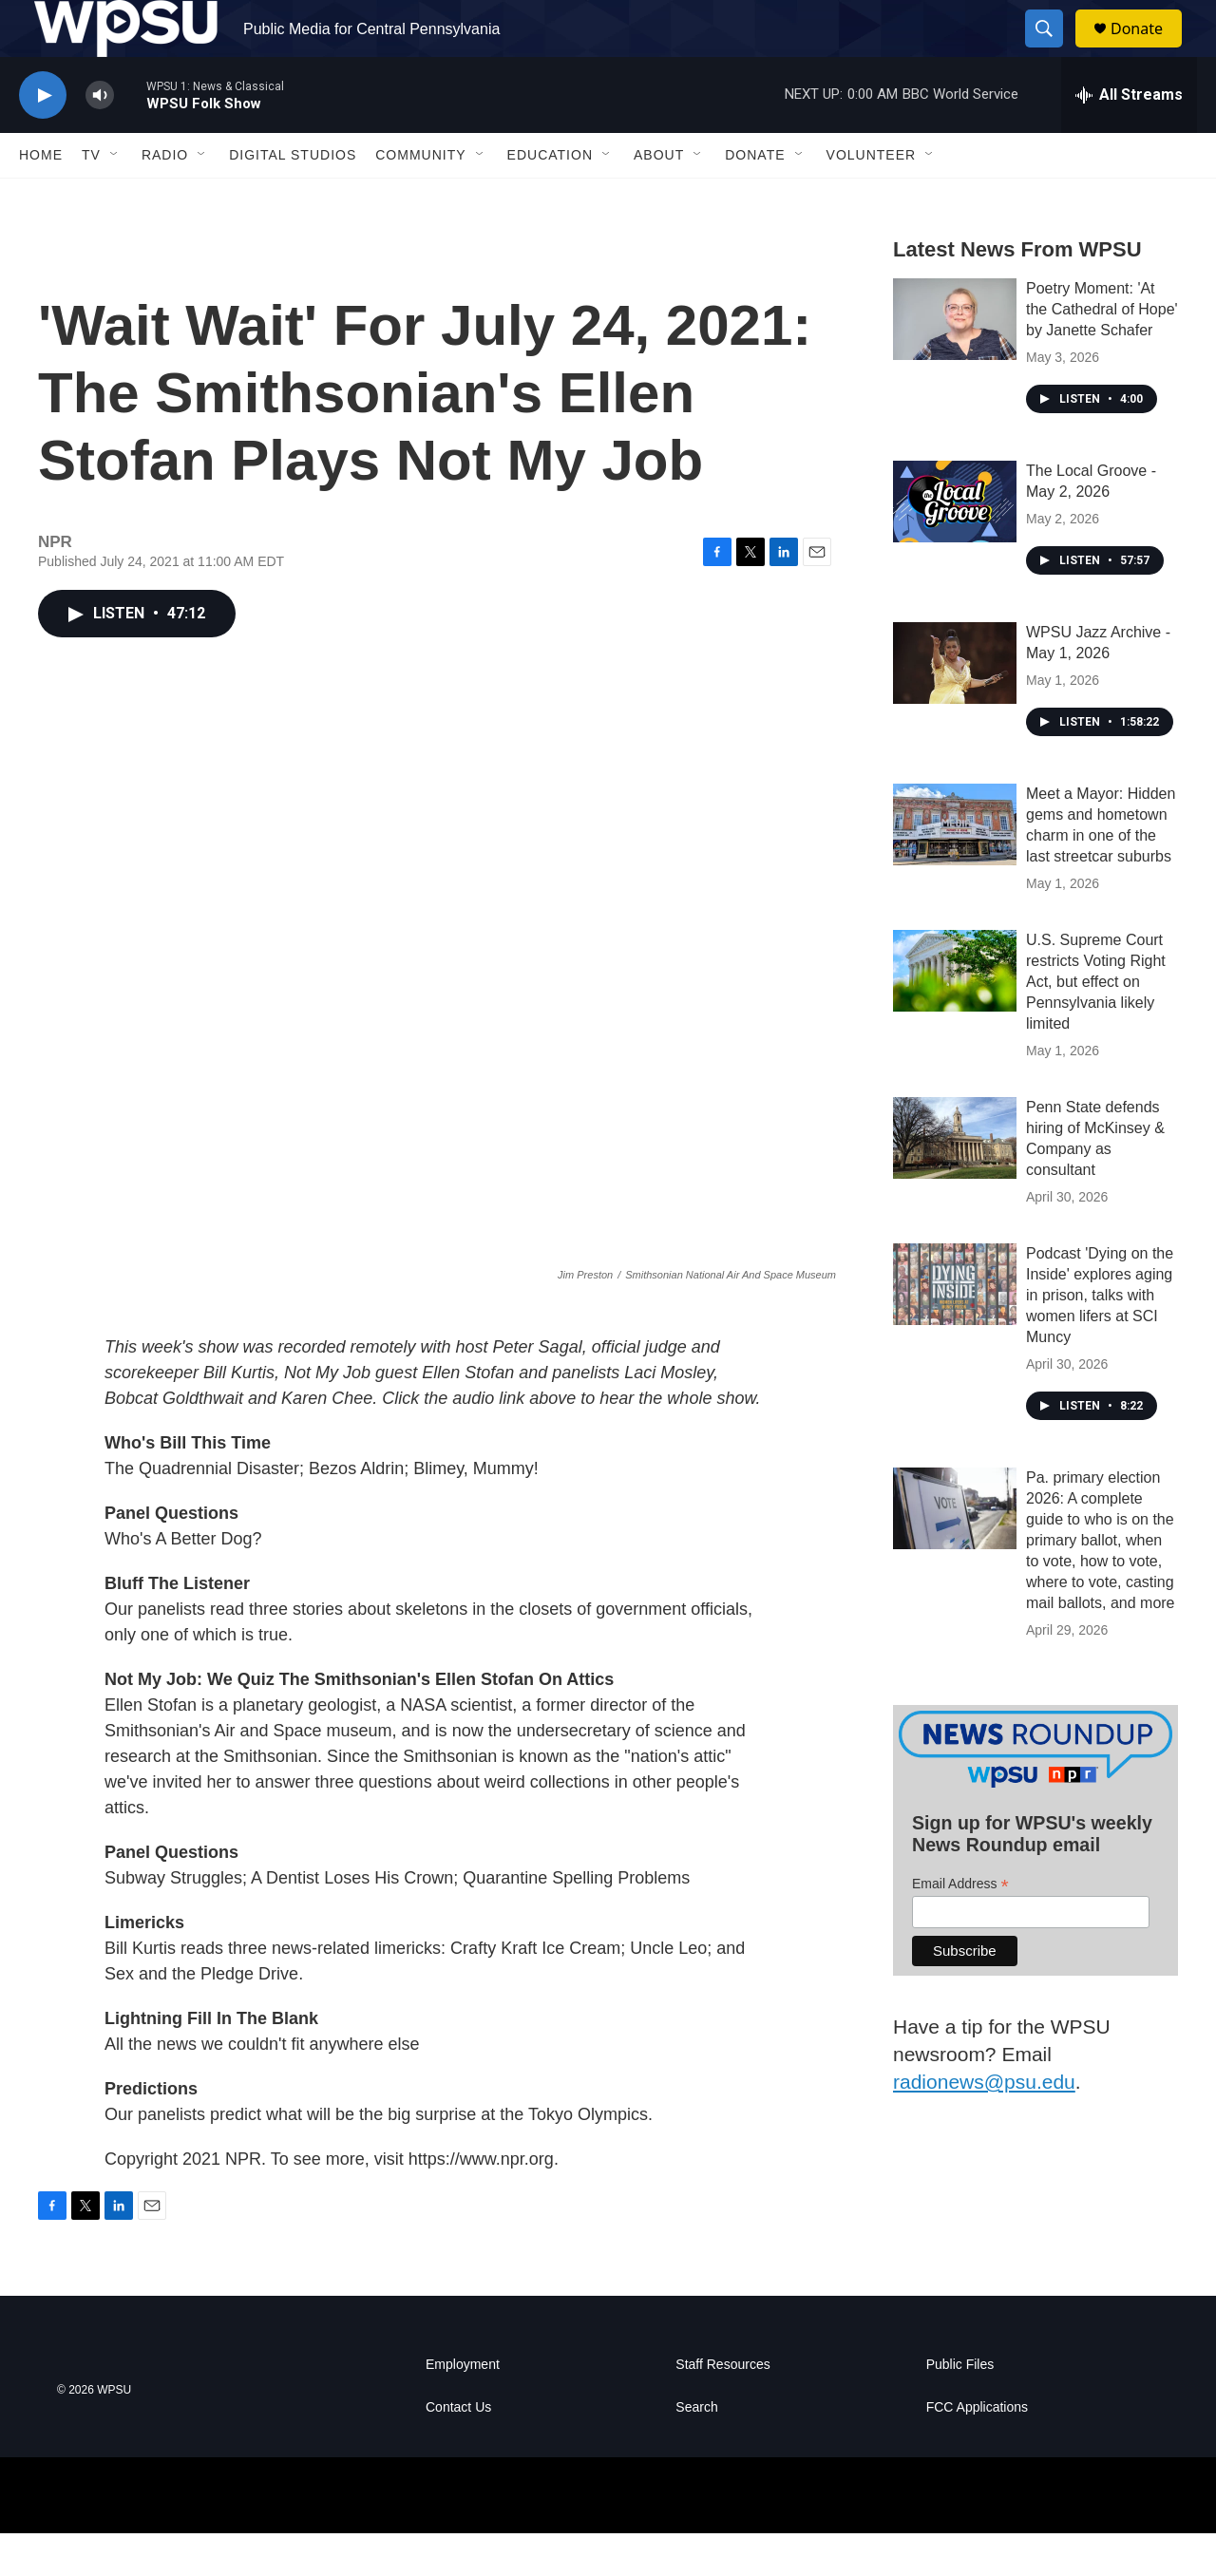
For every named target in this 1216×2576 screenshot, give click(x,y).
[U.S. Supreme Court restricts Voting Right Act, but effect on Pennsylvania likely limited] (954, 1013)
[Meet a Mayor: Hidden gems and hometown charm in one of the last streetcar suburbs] (954, 867)
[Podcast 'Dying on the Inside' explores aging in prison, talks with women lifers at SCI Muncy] (954, 1327)
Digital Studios (292, 197)
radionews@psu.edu (984, 2124)
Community (420, 197)
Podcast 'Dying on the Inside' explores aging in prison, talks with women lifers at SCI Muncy (1099, 1338)
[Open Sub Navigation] (115, 197)
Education (550, 197)
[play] (43, 138)
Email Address (960, 1927)
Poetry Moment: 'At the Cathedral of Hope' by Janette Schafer (1102, 352)
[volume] (100, 138)
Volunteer (871, 197)
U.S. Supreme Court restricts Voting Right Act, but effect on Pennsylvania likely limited (1096, 1024)
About (659, 197)
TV (91, 197)
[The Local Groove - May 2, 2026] (954, 544)
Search (696, 2450)
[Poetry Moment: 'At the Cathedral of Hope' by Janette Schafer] (954, 362)
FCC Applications (977, 2450)
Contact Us (458, 2450)
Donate (1148, 50)
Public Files (960, 2407)
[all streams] (1129, 138)
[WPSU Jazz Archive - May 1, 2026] (954, 706)
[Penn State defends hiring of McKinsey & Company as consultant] (954, 1181)
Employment (463, 2407)
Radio (165, 197)
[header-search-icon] (1053, 50)
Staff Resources (722, 2407)
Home (41, 197)
